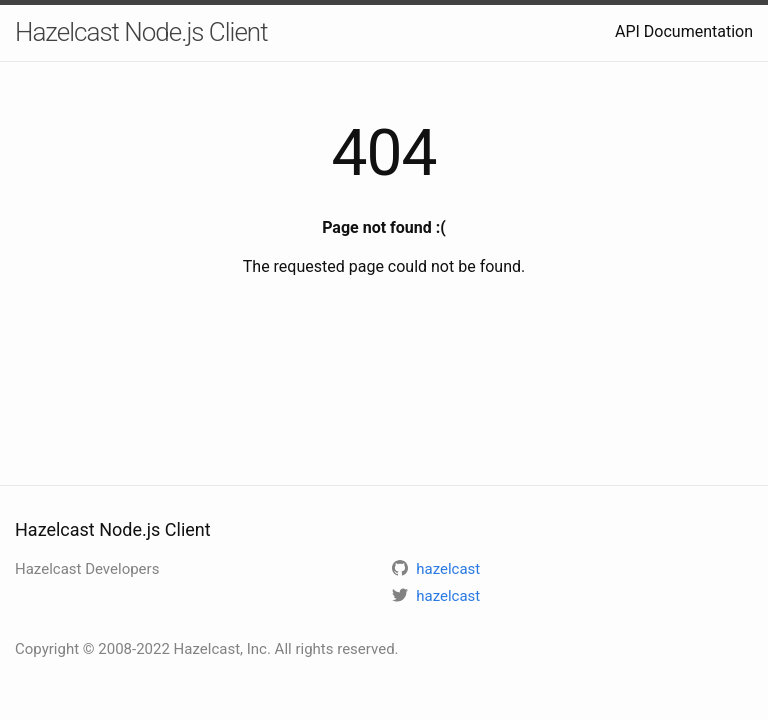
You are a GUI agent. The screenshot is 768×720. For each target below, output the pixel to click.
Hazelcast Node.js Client (141, 32)
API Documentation (684, 31)
